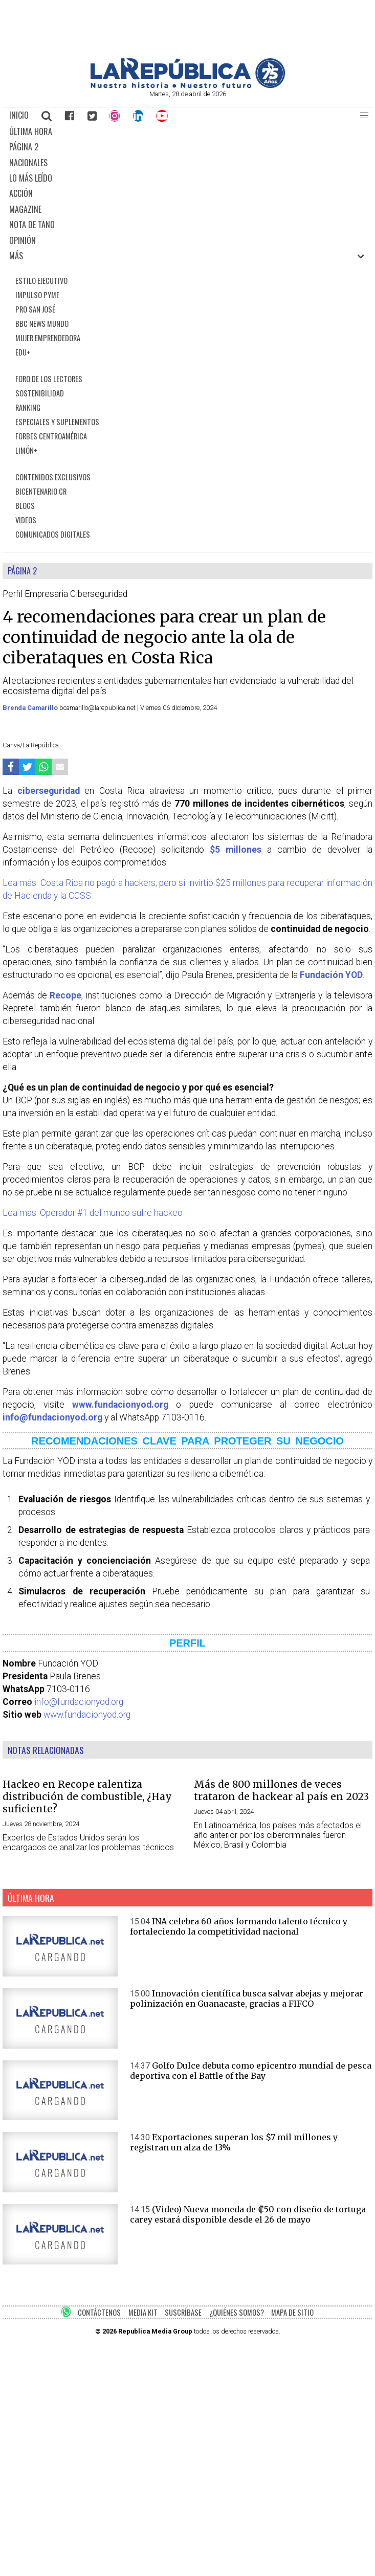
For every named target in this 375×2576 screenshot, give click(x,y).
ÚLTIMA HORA (30, 131)
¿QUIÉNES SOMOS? (236, 2312)
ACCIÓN (21, 193)
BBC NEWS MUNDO (42, 323)
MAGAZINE (25, 209)
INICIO (19, 115)
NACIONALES (28, 163)
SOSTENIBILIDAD (39, 393)
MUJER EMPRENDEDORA (47, 337)
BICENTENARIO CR (41, 491)
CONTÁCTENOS (99, 2312)
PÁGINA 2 (23, 147)
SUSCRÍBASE (183, 2312)
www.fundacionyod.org (86, 1714)
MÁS (16, 256)
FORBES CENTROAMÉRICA (51, 436)
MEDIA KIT (143, 2312)
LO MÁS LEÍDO (30, 178)
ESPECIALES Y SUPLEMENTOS (57, 421)
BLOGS (25, 505)
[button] (364, 115)
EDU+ (22, 352)
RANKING (27, 407)
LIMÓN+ (26, 450)
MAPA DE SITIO (292, 2312)
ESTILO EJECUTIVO (41, 280)
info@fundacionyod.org (78, 1702)
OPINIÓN (22, 240)
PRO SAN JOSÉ (35, 309)
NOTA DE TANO (32, 224)
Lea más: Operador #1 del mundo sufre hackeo (93, 1213)
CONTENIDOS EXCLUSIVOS (53, 477)
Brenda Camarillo (31, 708)
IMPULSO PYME (37, 295)
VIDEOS (25, 520)
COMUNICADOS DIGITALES (52, 534)
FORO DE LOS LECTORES (48, 378)
